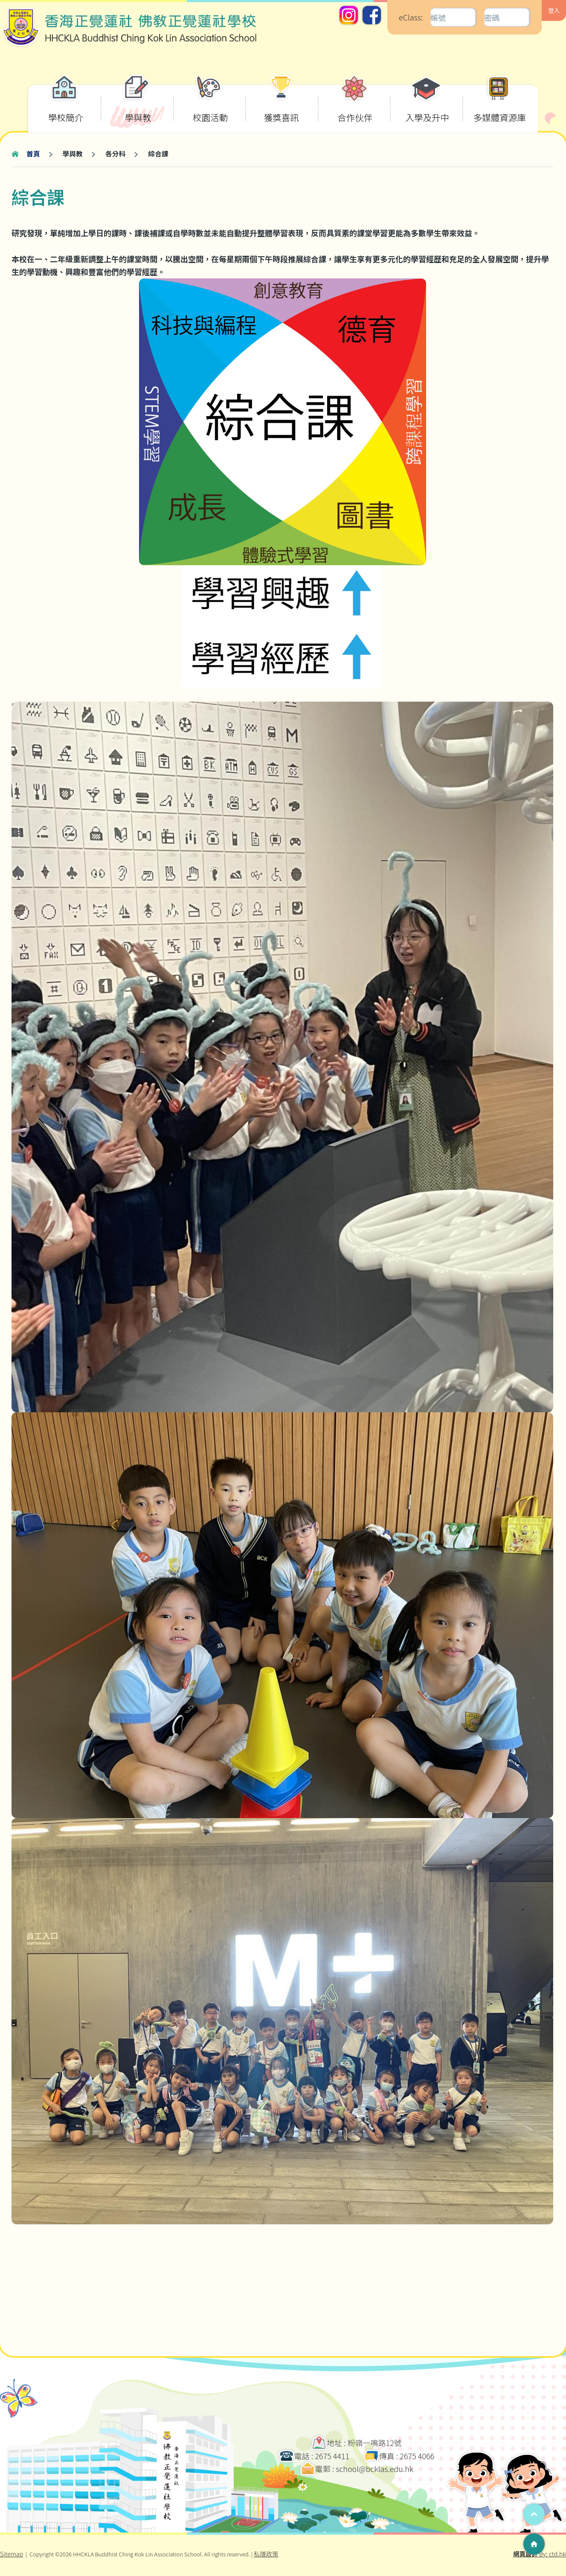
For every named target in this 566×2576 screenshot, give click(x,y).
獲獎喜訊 (281, 104)
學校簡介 (65, 104)
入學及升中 (428, 104)
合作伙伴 (354, 104)
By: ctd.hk (539, 2553)
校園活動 (210, 104)
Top (534, 2514)
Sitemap (11, 2553)
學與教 (137, 104)
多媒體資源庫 (499, 104)
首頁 (33, 154)
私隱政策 (266, 2553)
